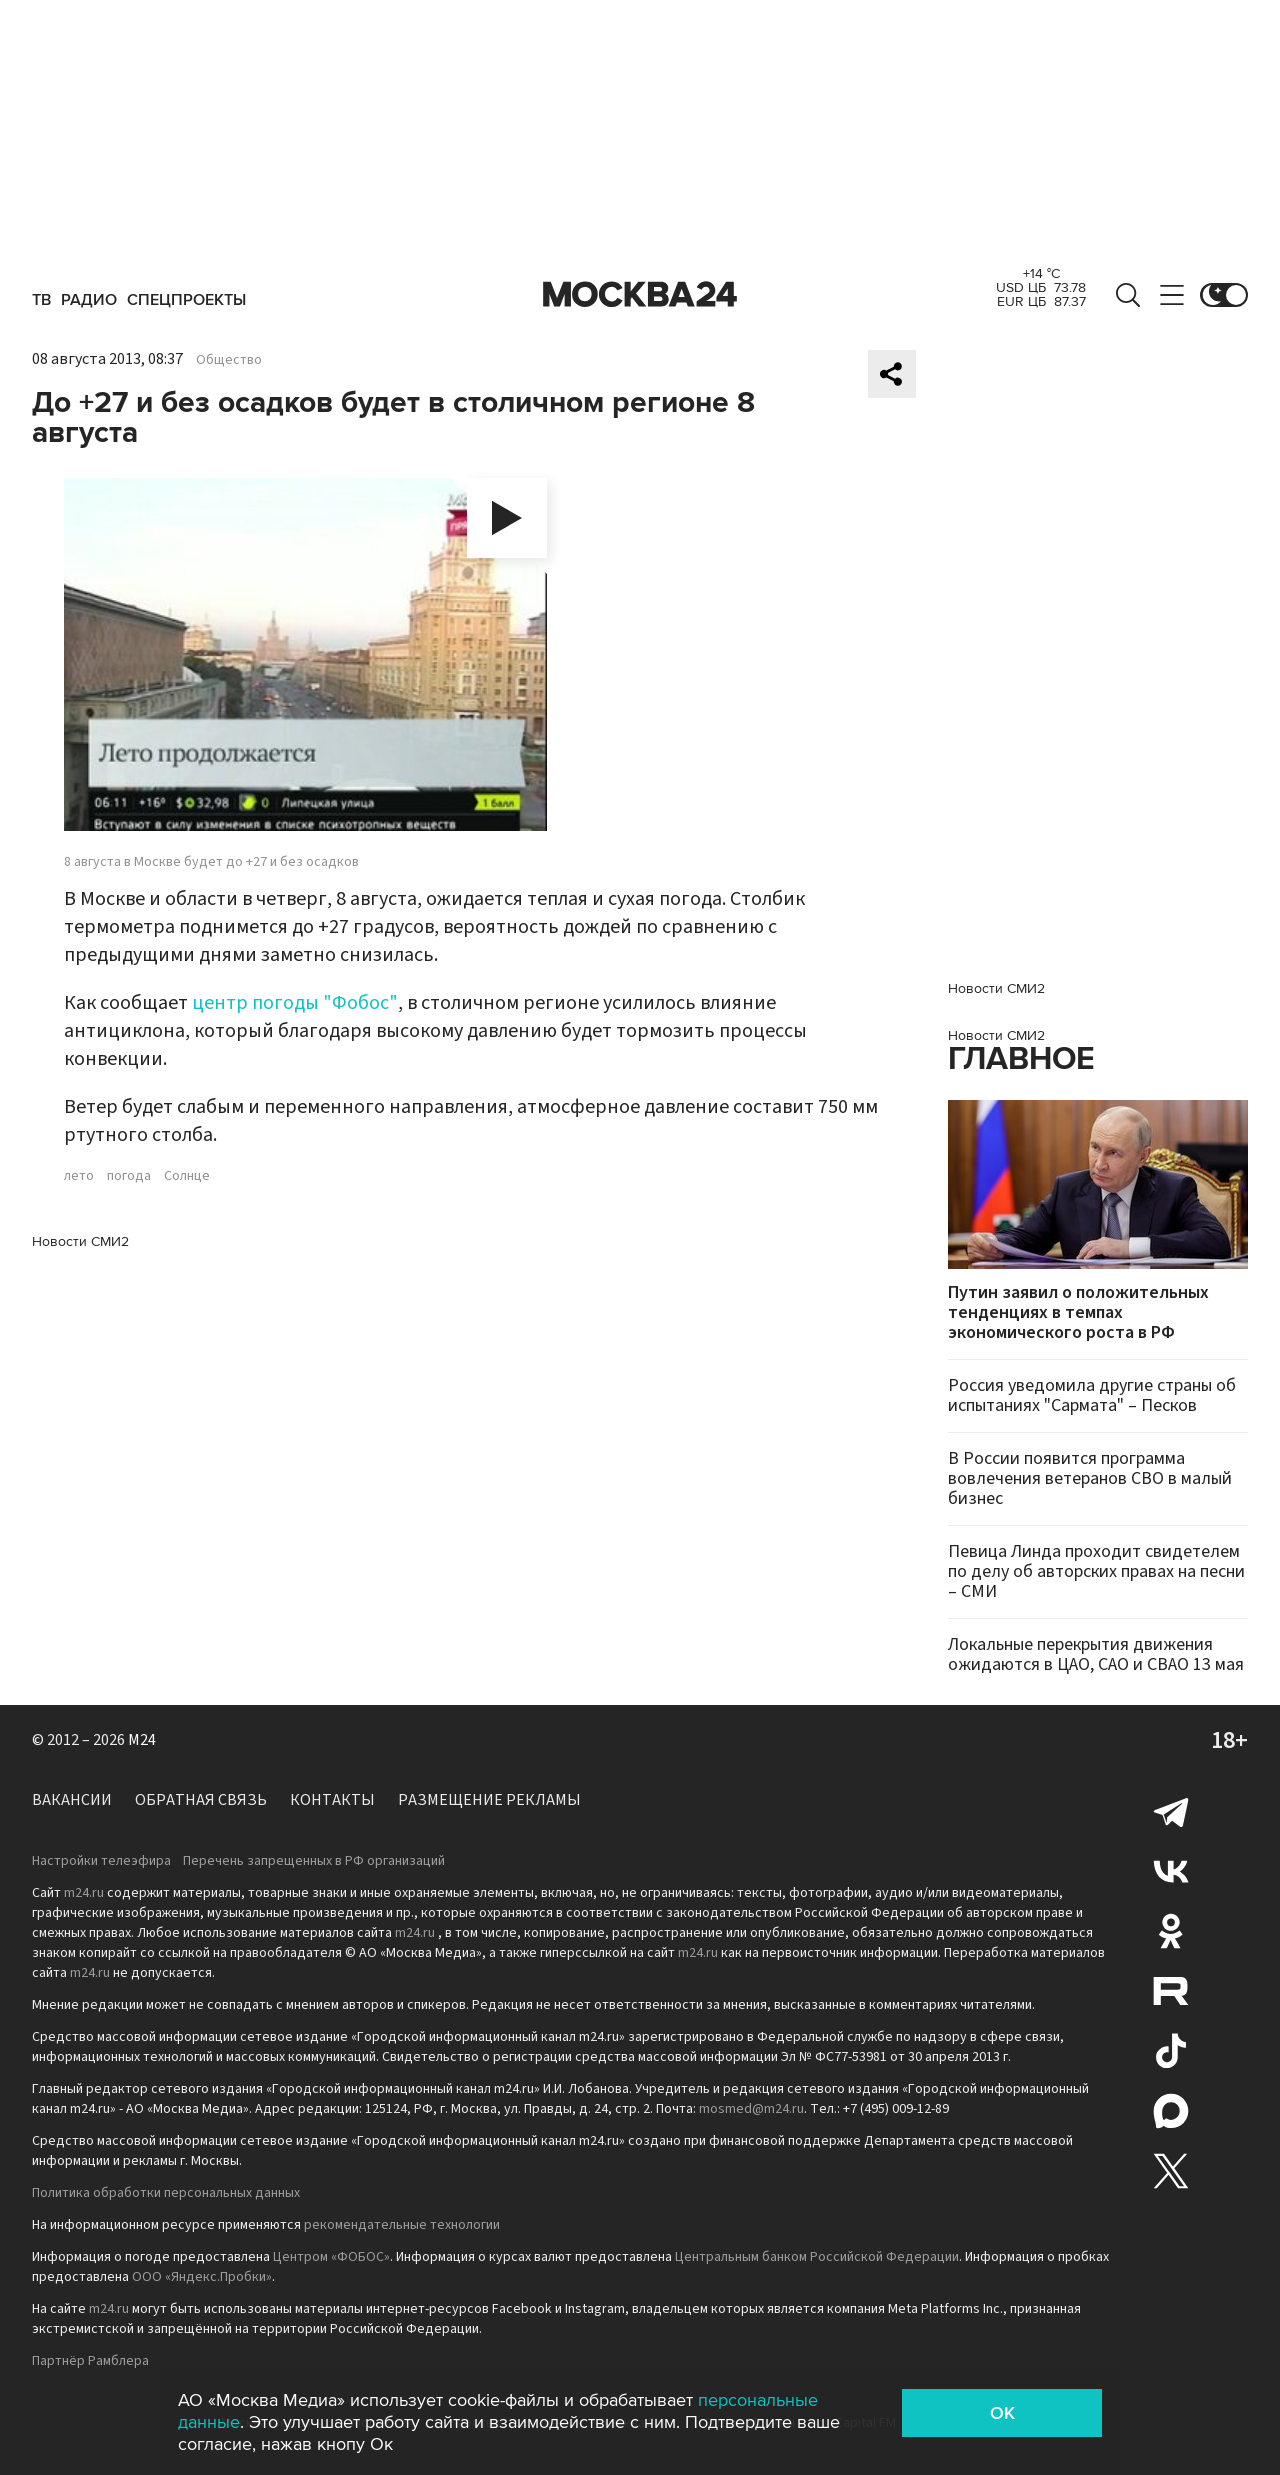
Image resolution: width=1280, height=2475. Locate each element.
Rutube (1171, 1991)
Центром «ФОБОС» (331, 2257)
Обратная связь (201, 1800)
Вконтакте (1171, 1871)
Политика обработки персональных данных (166, 2193)
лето (79, 1176)
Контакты (332, 1800)
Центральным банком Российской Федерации (817, 2257)
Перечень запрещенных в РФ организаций (314, 1861)
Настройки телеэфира (101, 1861)
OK (1002, 2413)
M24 (142, 1740)
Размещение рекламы (489, 1800)
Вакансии (72, 1800)
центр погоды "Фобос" (295, 1003)
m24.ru (84, 1893)
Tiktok (1171, 2051)
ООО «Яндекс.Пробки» (202, 2277)
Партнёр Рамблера (90, 2361)
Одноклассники (1171, 1931)
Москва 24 (640, 295)
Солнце (187, 1176)
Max (1171, 2111)
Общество (229, 360)
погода (129, 1176)
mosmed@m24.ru (751, 2109)
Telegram (1171, 1811)
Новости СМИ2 (80, 1241)
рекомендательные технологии (402, 2225)
